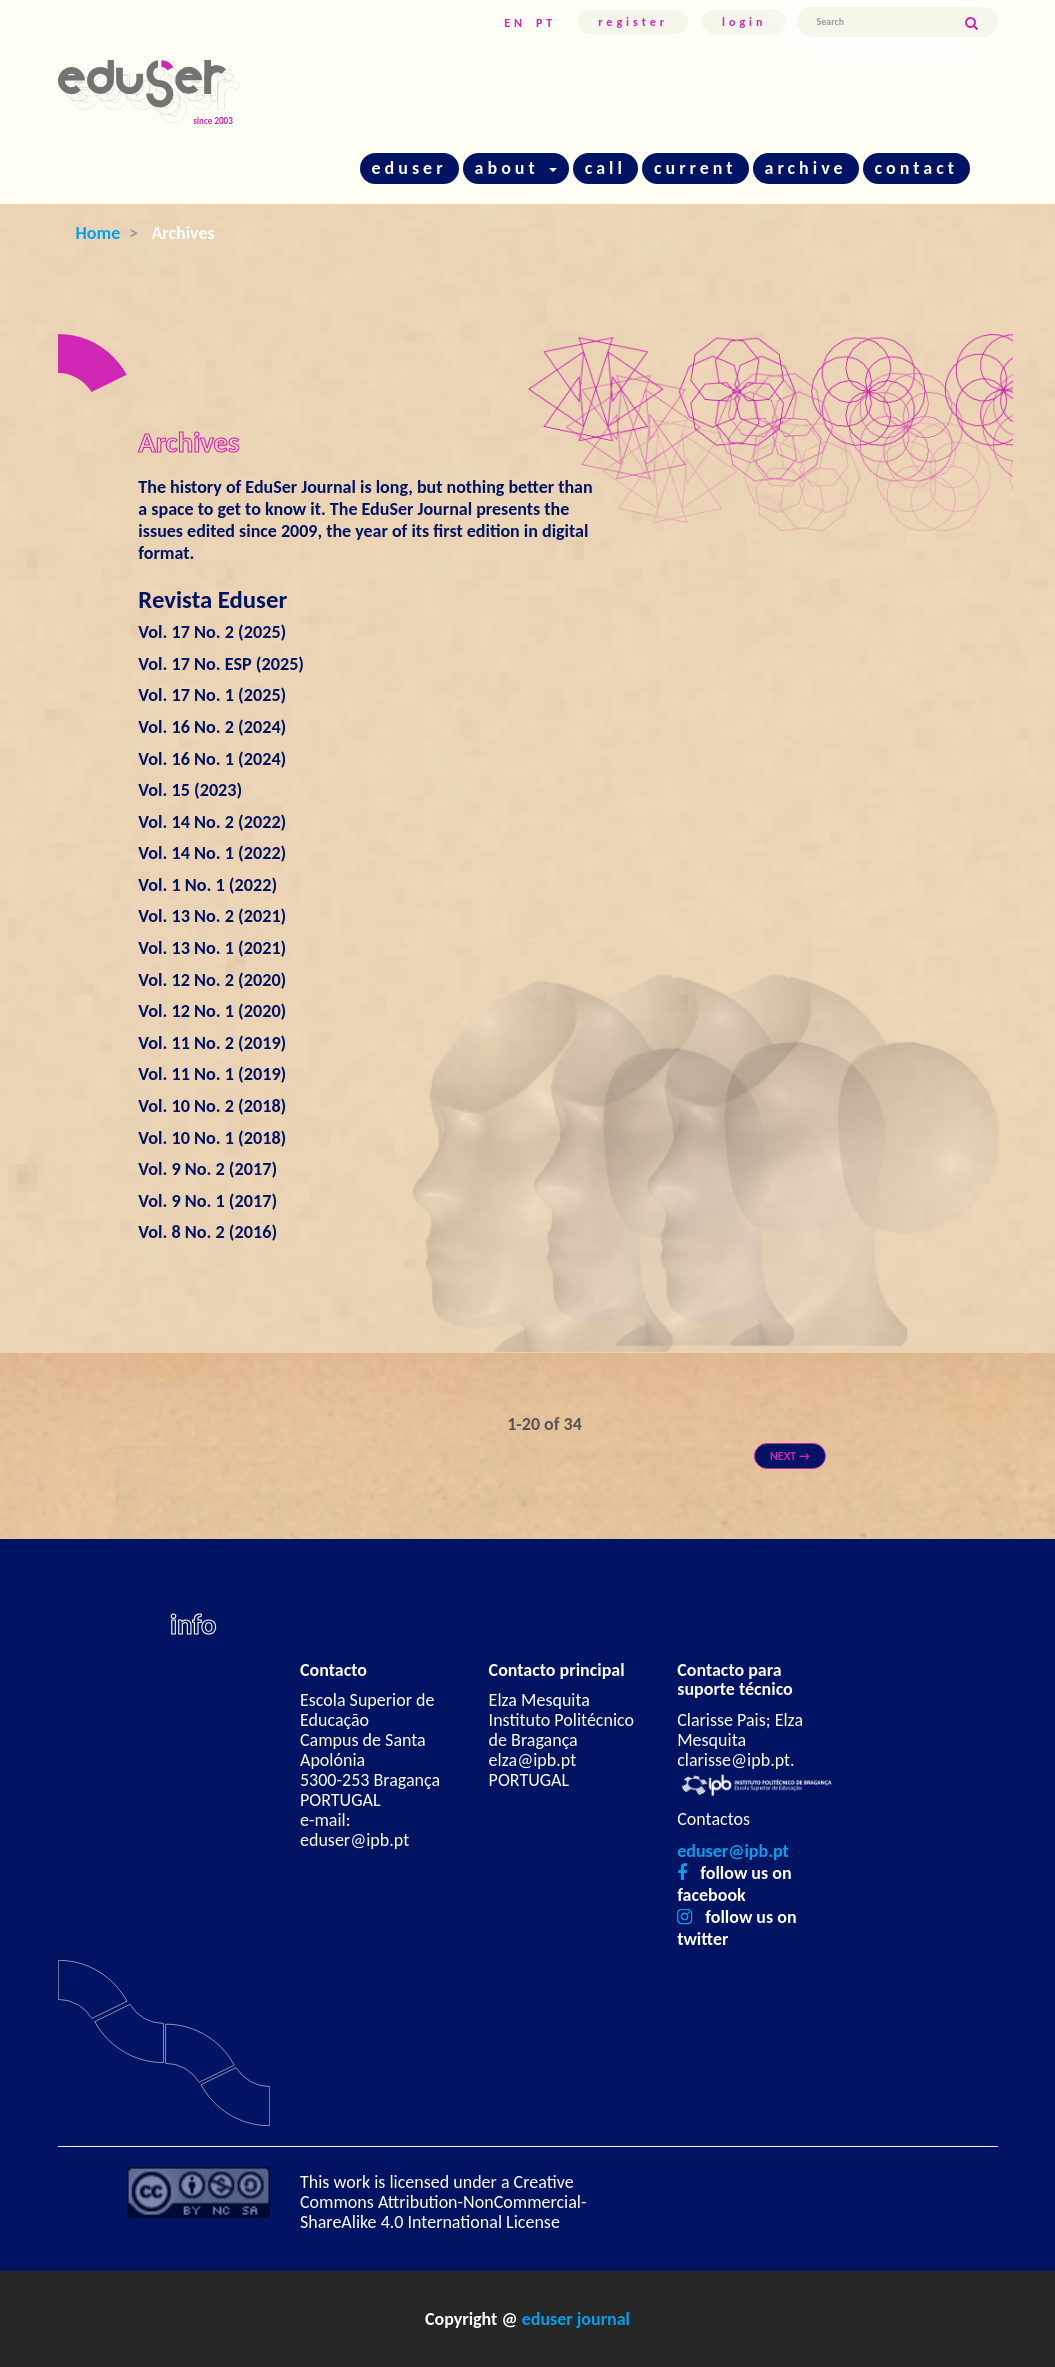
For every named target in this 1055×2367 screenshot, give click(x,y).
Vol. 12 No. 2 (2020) (212, 980)
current (695, 168)
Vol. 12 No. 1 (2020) (212, 1011)
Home (98, 233)
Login (744, 22)
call (605, 168)
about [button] (516, 168)
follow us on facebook (734, 1884)
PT (546, 23)
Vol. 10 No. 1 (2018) (212, 1138)
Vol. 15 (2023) (190, 790)
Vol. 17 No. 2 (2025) (212, 632)
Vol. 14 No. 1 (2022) (212, 853)
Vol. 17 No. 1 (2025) (212, 695)
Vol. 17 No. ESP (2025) (221, 664)
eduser (409, 168)
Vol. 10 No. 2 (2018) (212, 1106)
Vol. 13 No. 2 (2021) (212, 916)
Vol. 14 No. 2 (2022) (212, 822)
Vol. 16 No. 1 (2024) (212, 759)
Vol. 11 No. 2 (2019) (212, 1043)
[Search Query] (880, 22)
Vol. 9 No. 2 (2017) (207, 1169)
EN (515, 23)
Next (790, 1456)
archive (806, 168)
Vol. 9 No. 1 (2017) (207, 1201)
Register (633, 22)
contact (916, 168)
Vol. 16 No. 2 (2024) (212, 727)
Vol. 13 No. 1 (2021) (212, 948)
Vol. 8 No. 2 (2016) (207, 1232)
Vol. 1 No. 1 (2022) (207, 885)
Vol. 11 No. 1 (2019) (212, 1074)
